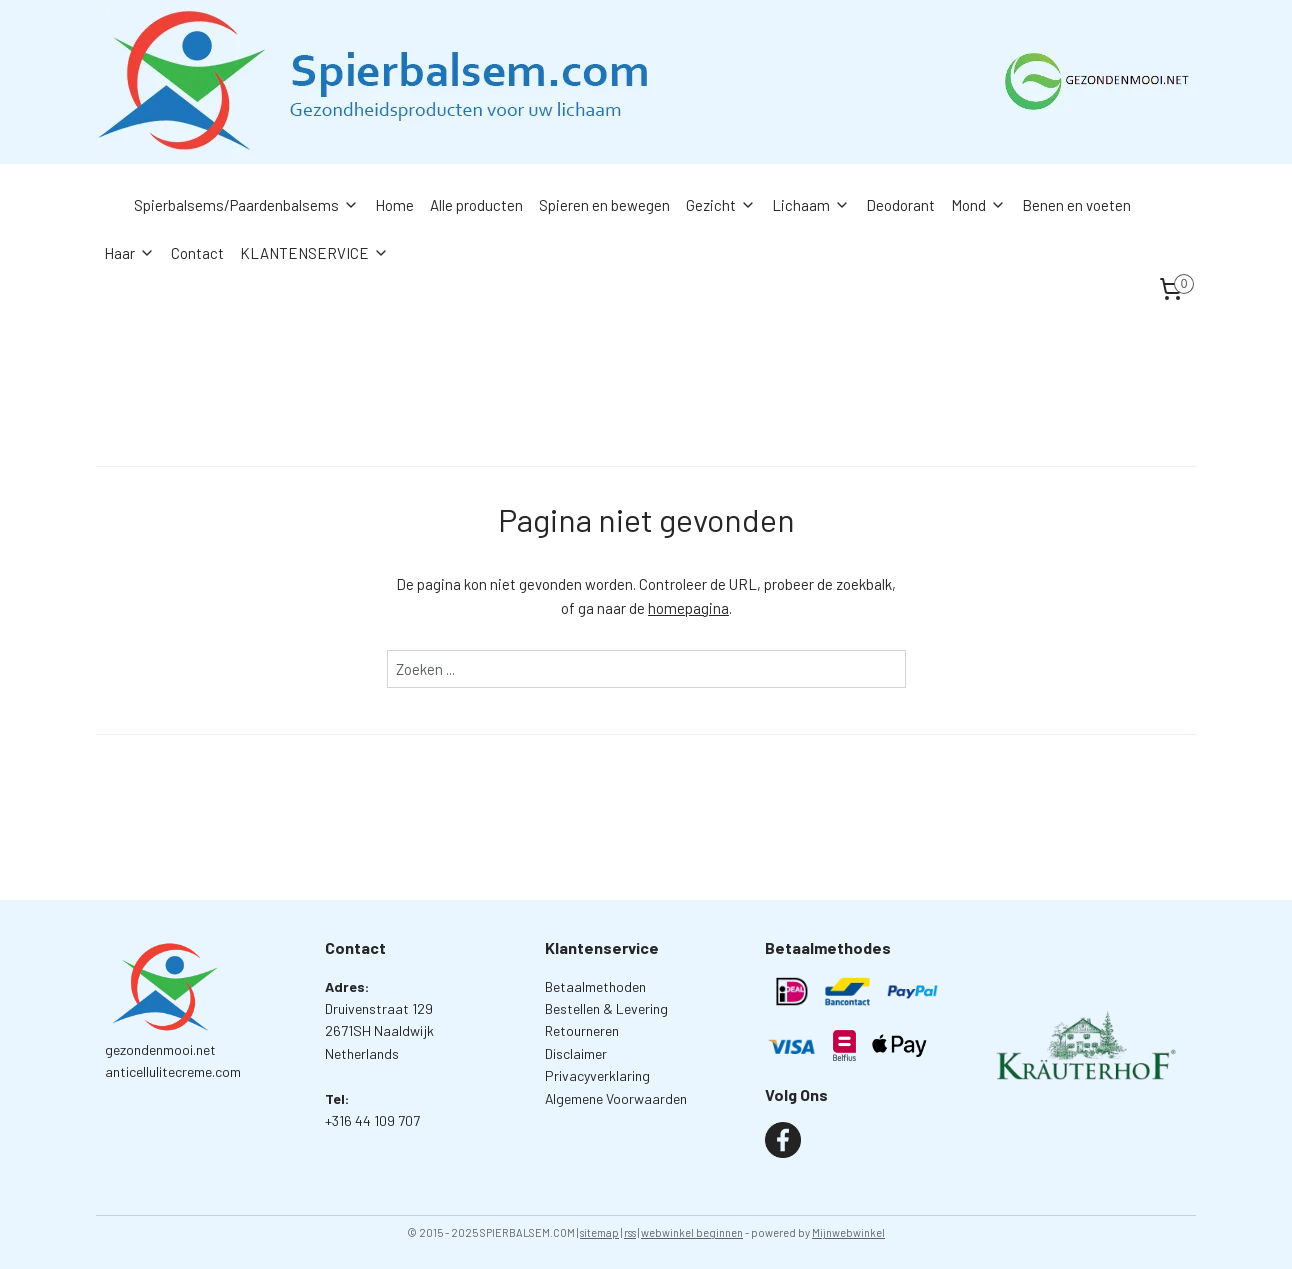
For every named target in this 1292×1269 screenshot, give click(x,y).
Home (394, 205)
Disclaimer (576, 1053)
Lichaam (811, 205)
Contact (197, 253)
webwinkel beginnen (692, 1232)
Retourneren (582, 1030)
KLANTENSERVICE (314, 253)
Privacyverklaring (597, 1075)
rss (630, 1232)
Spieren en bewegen (604, 205)
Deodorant (900, 205)
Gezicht (721, 205)
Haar (129, 253)
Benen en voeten (1076, 205)
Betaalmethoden (595, 986)
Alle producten (476, 205)
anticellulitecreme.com (173, 1071)
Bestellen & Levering (606, 1008)
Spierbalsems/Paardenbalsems (246, 205)
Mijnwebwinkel (848, 1232)
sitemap (599, 1232)
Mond (978, 205)
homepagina (688, 608)
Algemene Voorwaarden (616, 1098)
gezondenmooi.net (160, 1049)
